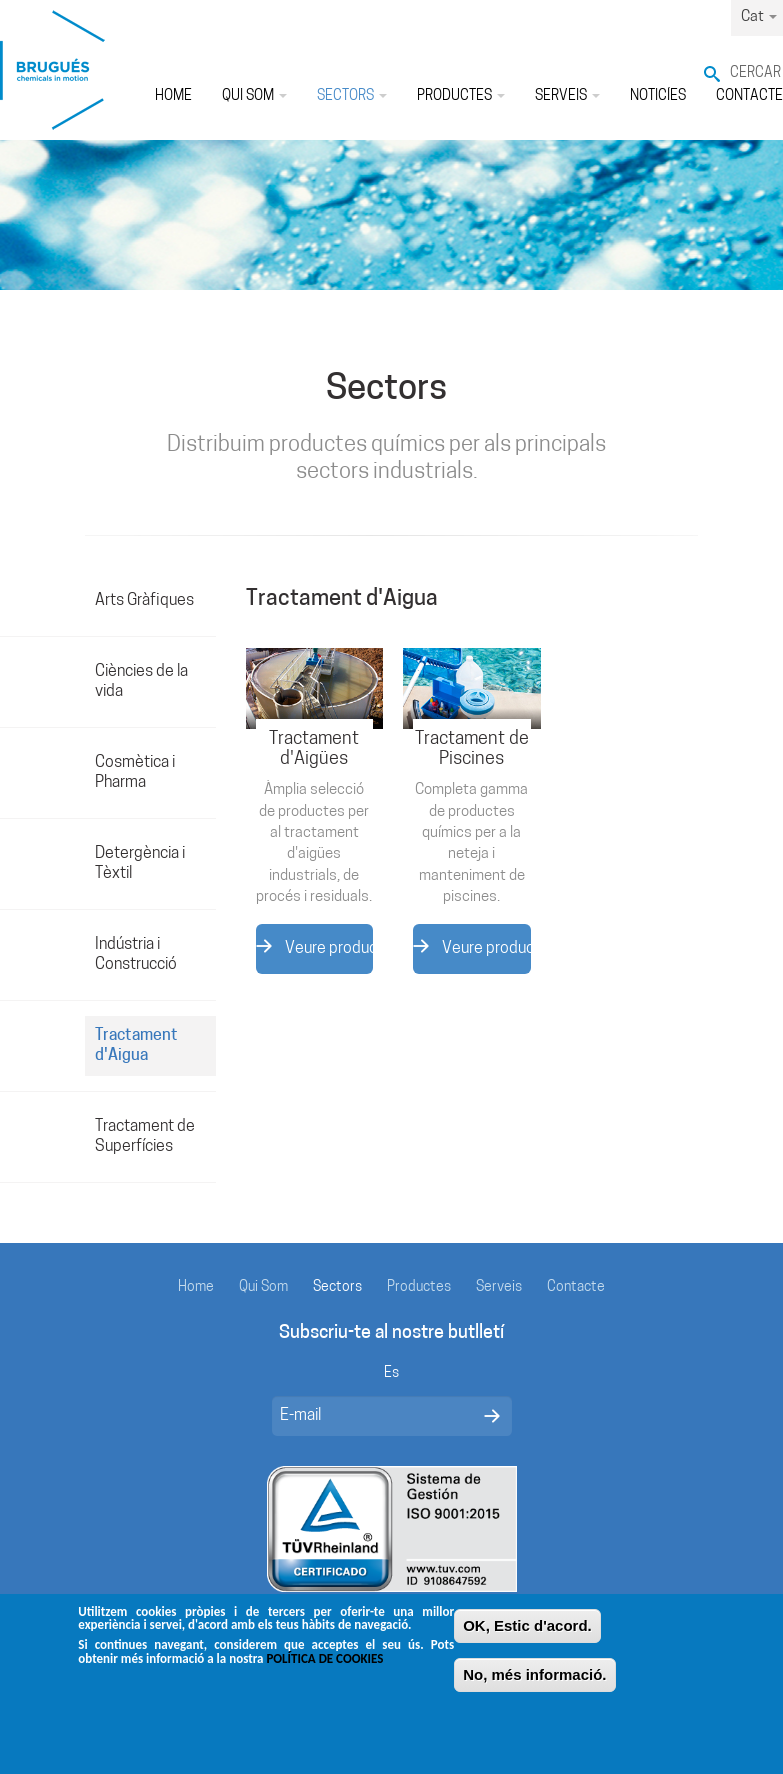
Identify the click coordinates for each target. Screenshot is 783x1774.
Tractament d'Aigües (314, 749)
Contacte (576, 1287)
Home (173, 96)
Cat (759, 17)
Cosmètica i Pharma (135, 773)
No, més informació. (534, 1684)
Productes (461, 96)
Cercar (755, 73)
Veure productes (314, 948)
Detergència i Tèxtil (140, 864)
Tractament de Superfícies (145, 1137)
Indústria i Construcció (136, 955)
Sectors (352, 96)
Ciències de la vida (141, 682)
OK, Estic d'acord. (527, 1635)
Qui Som (254, 96)
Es (391, 1373)
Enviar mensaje (492, 1416)
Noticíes (658, 96)
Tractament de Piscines (472, 749)
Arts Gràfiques (144, 601)
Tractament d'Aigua (136, 1046)
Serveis (567, 96)
